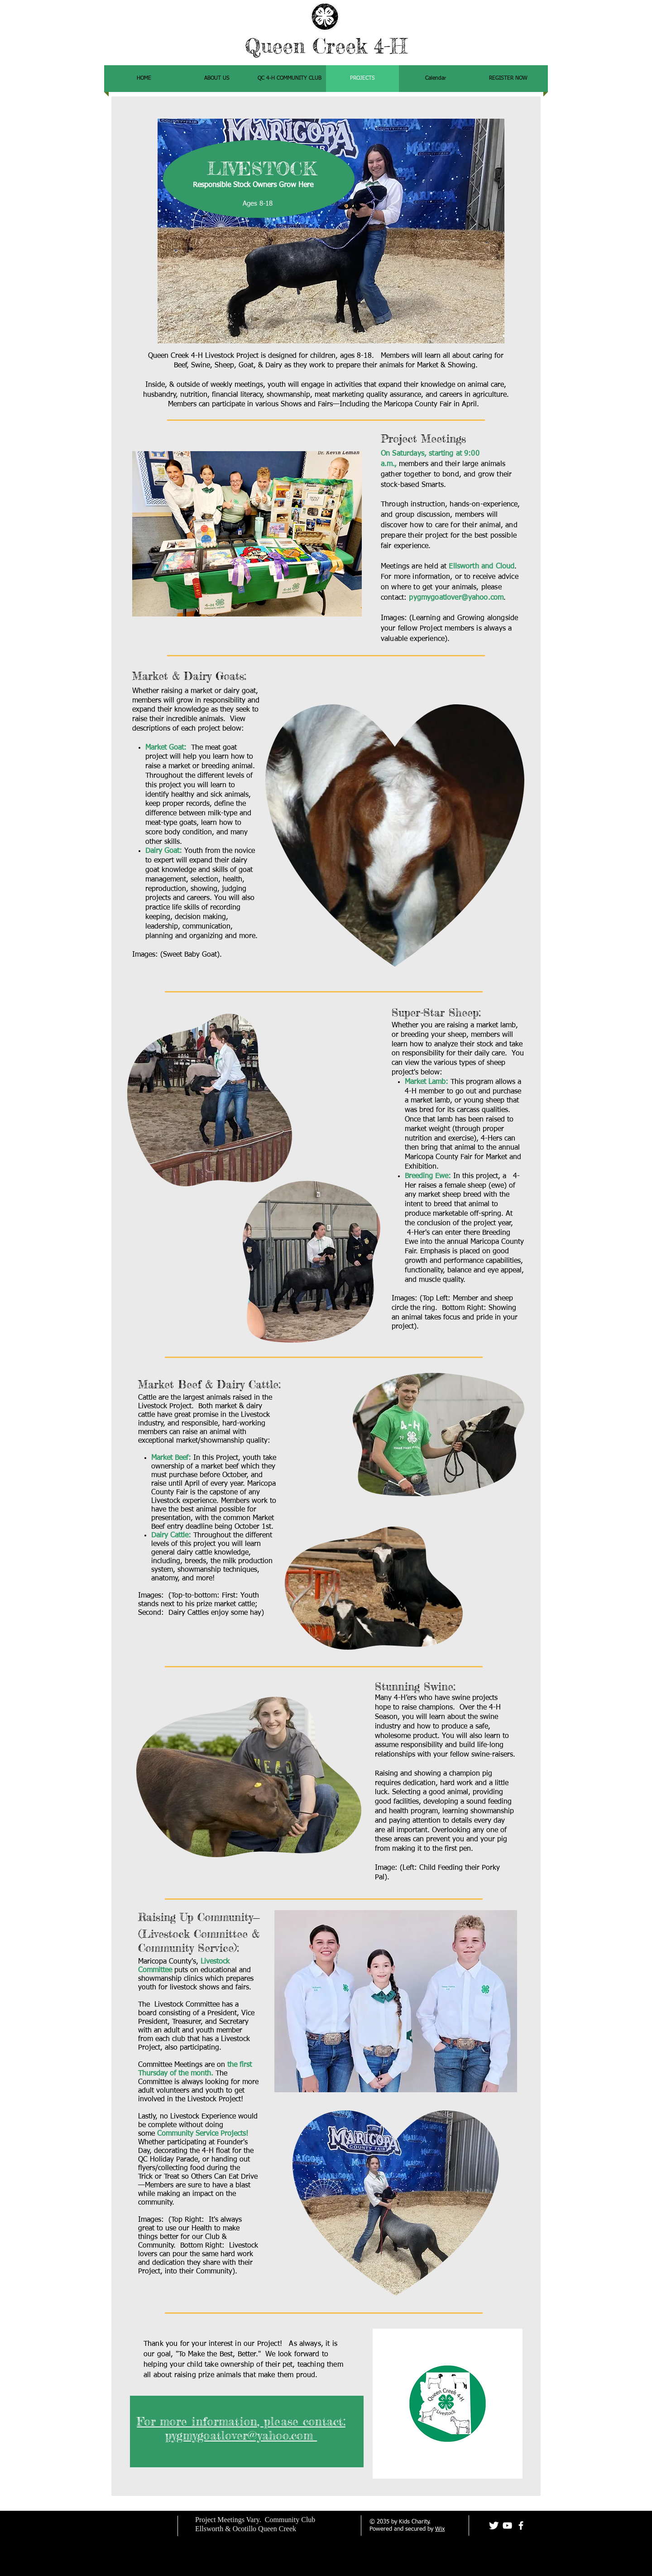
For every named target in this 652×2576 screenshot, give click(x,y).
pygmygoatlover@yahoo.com (456, 598)
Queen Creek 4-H (326, 46)
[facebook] (521, 2525)
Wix (440, 2529)
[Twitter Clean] (493, 2525)
